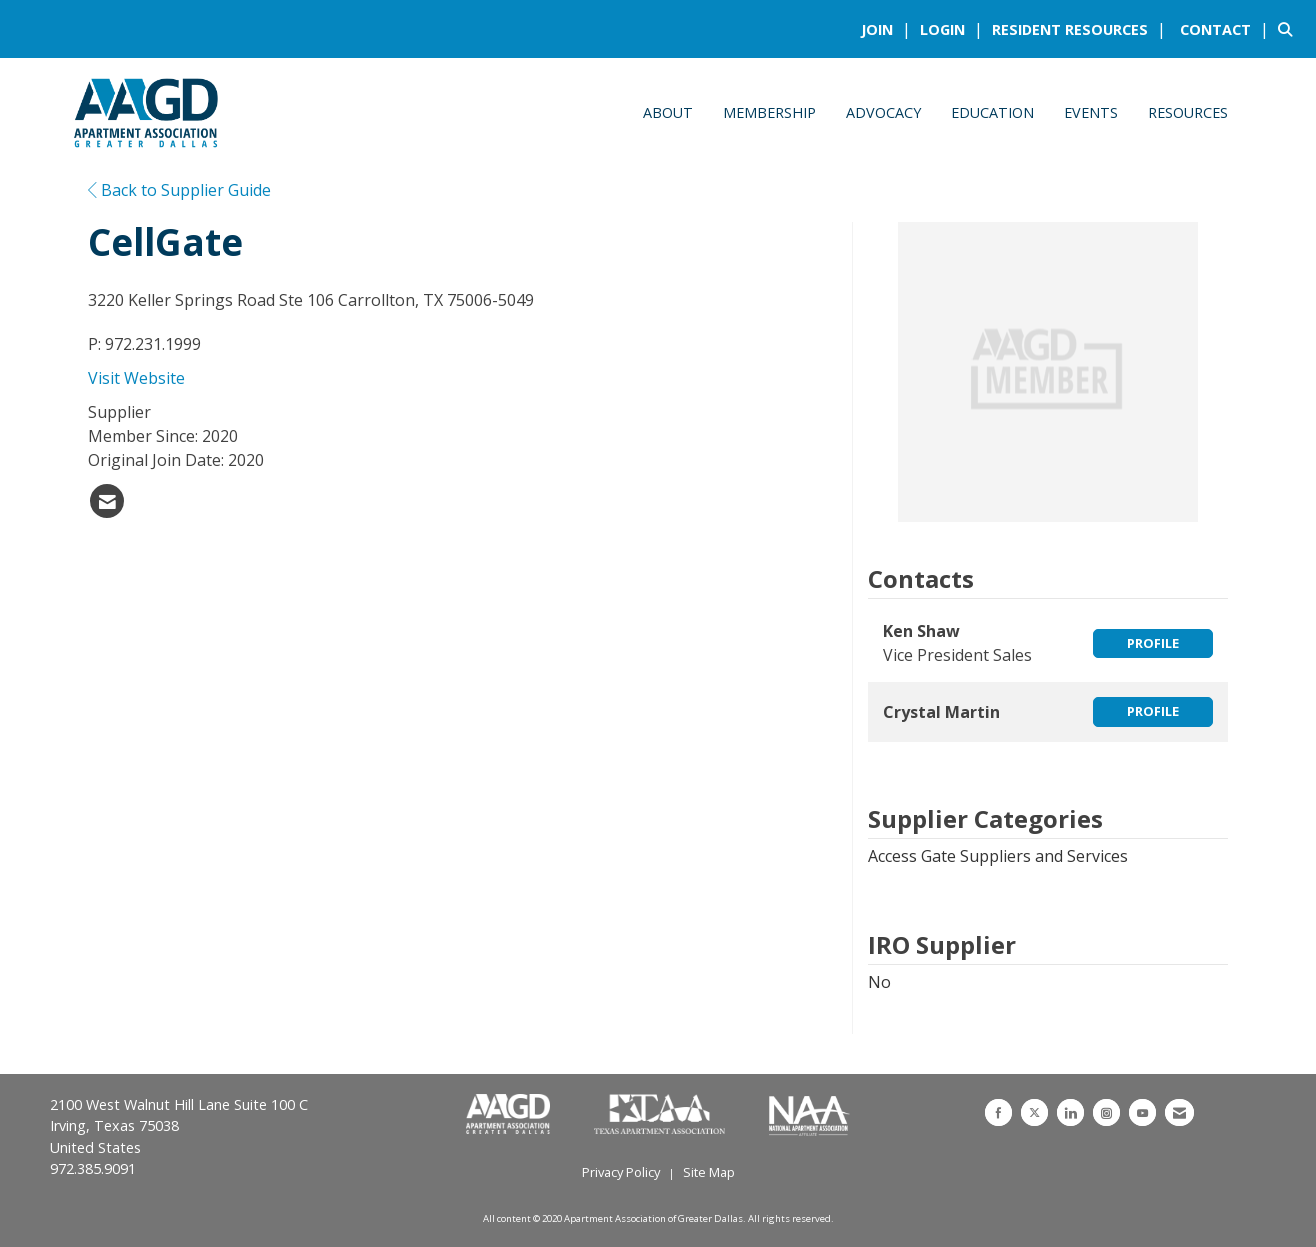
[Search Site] (1289, 29)
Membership (769, 112)
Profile (1153, 643)
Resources (1188, 112)
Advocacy (883, 112)
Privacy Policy (621, 1172)
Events (1091, 112)
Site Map (709, 1172)
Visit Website (136, 378)
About (668, 112)
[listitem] (888, 29)
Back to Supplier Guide (179, 190)
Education (992, 112)
